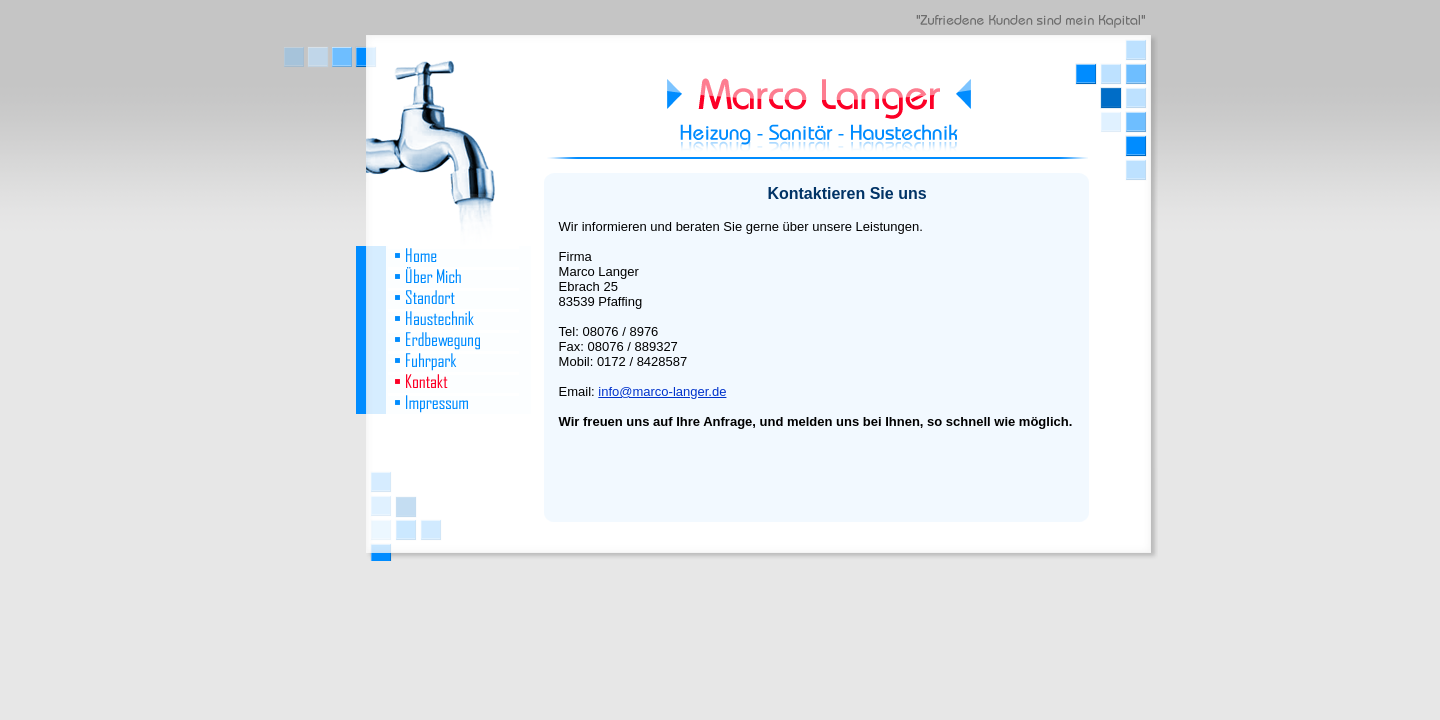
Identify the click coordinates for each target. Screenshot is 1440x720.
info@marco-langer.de (662, 391)
